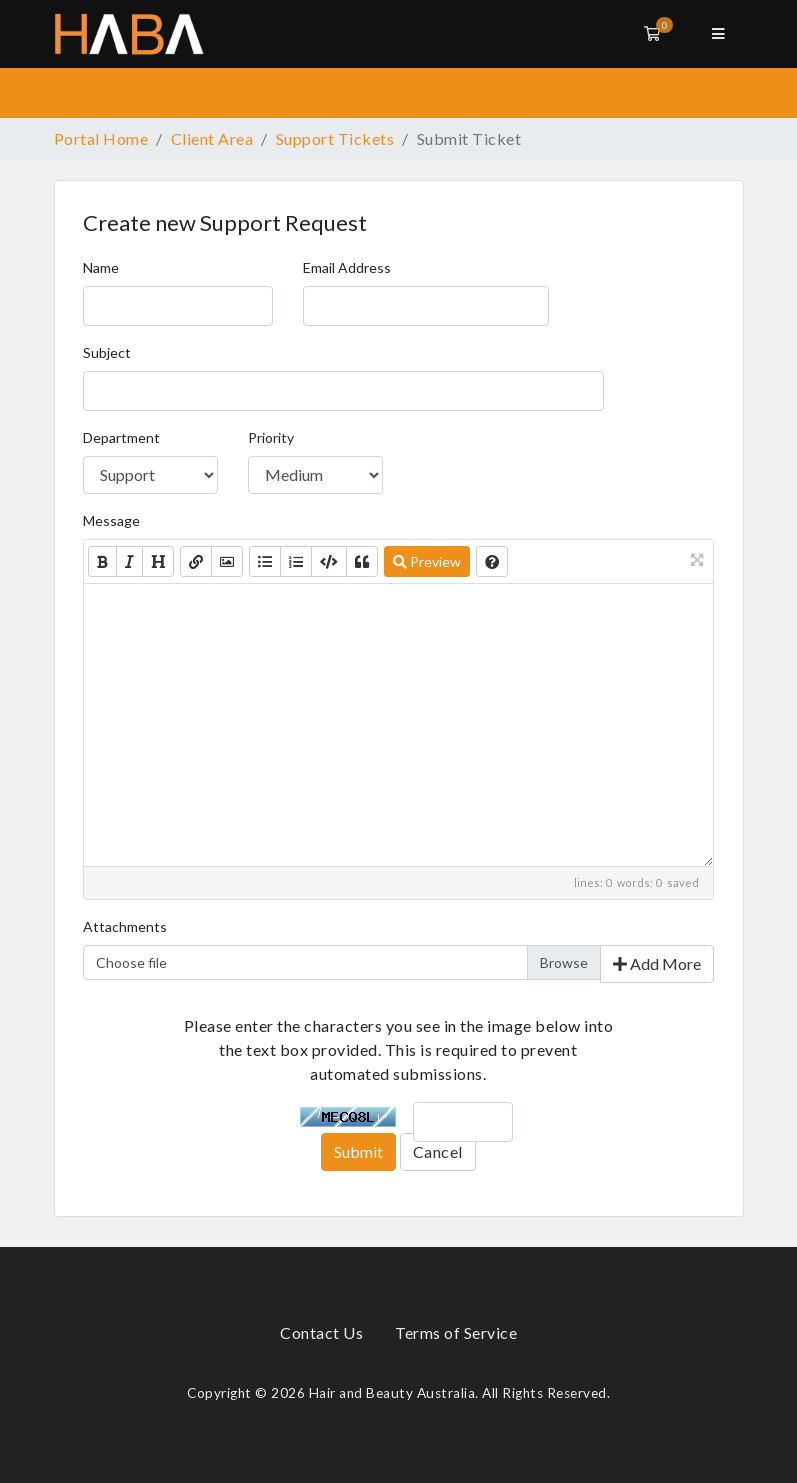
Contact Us (321, 1332)
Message (111, 520)
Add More (657, 963)
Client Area (212, 138)
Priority (271, 437)
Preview (427, 561)
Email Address (347, 267)
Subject (107, 352)
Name (101, 267)
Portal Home (101, 138)
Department (121, 437)
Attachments (125, 926)
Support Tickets (335, 138)
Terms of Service (456, 1332)
